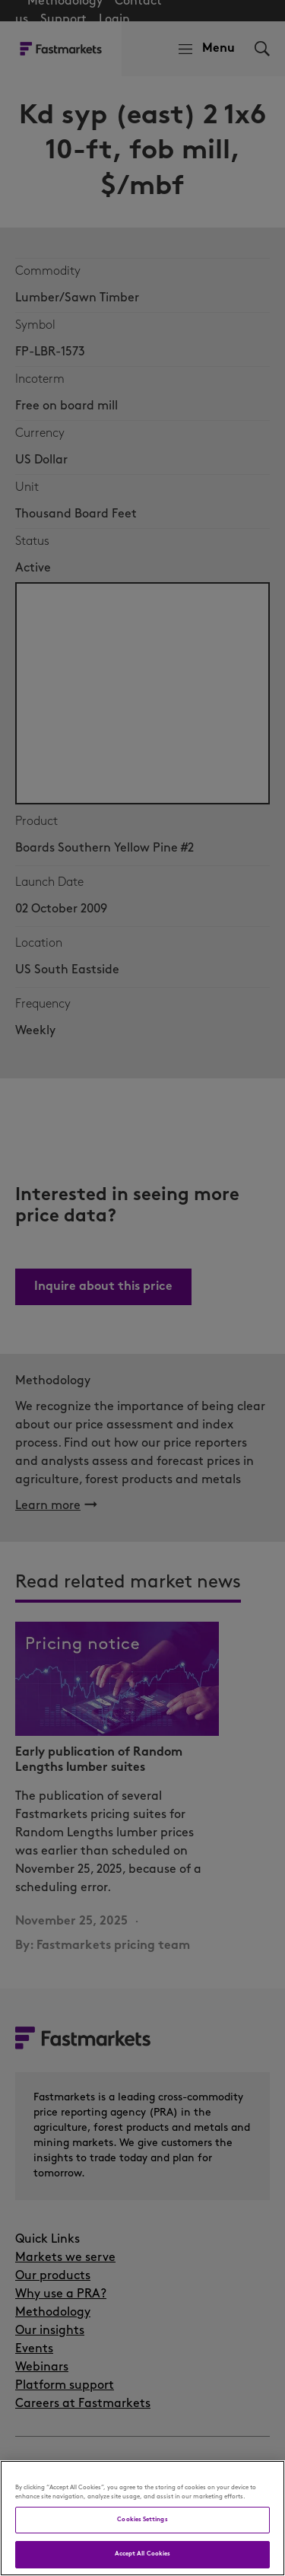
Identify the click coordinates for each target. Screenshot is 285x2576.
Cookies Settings (142, 2520)
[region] (142, 2518)
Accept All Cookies (142, 2554)
